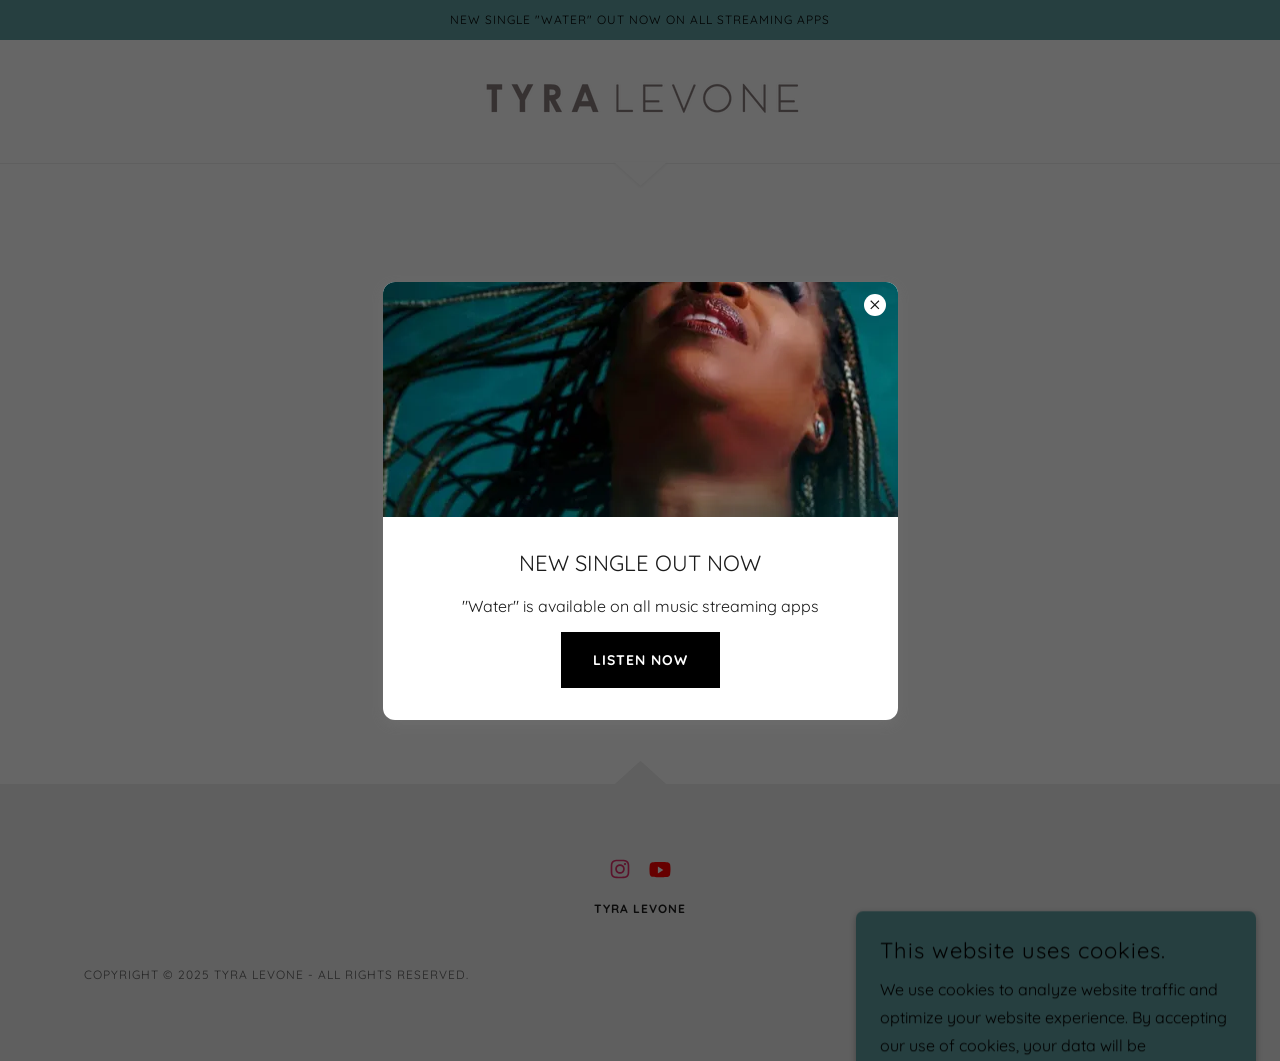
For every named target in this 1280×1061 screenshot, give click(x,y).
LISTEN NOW (640, 660)
